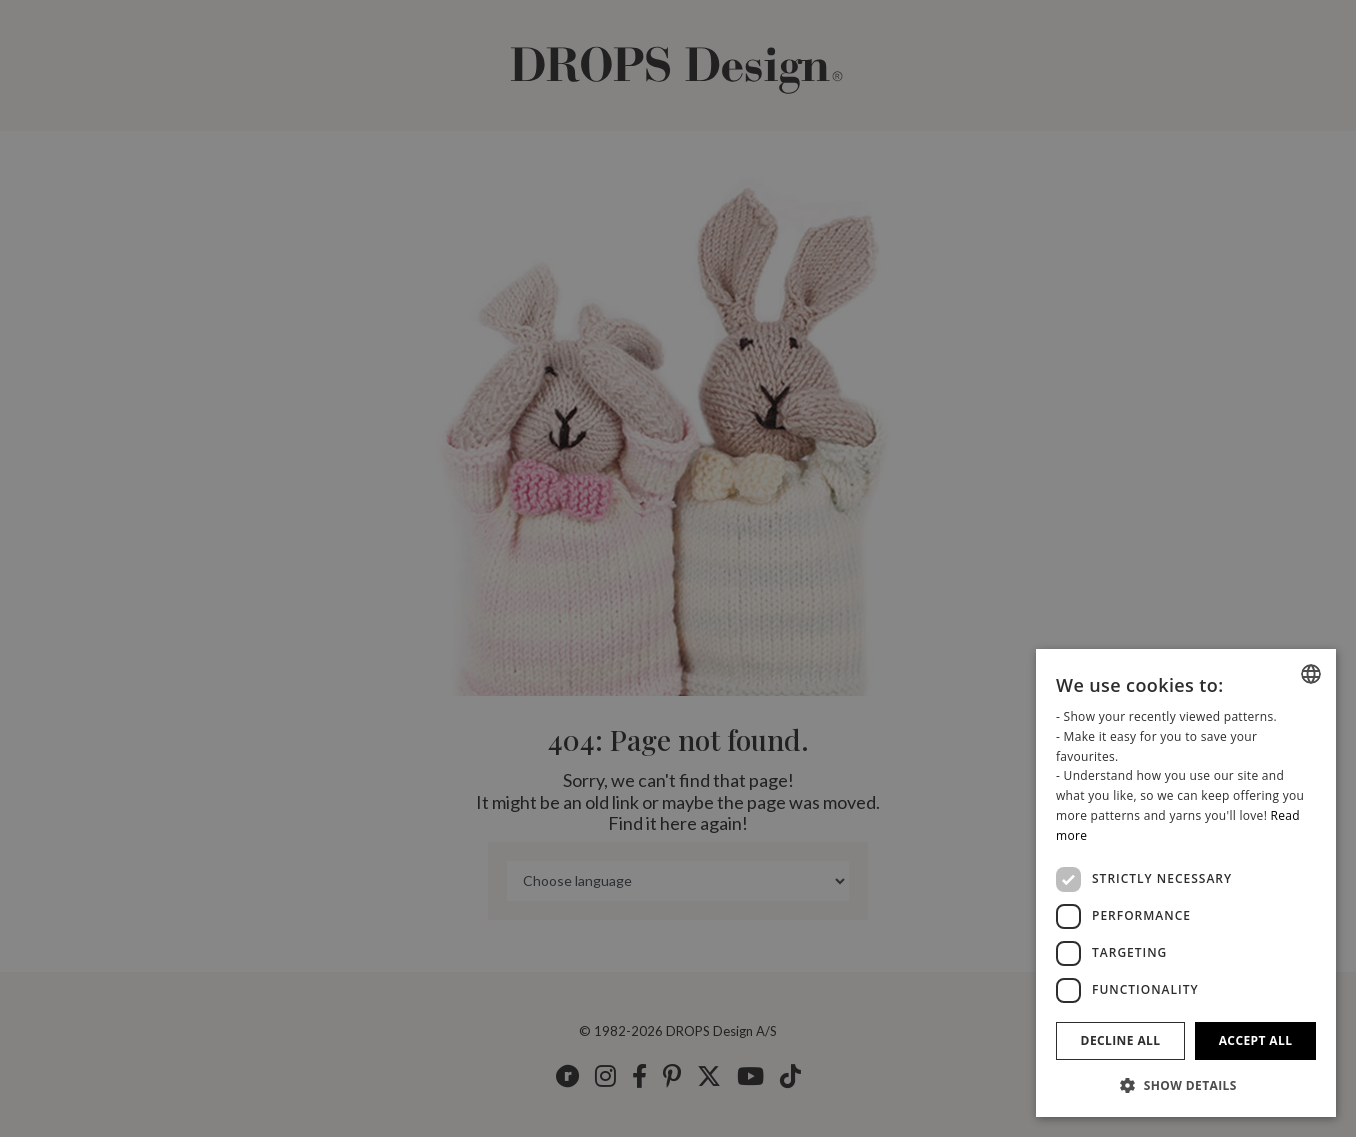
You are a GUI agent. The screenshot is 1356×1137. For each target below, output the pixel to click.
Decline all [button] (1121, 1040)
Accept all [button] (1256, 1040)
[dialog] (1186, 883)
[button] (1186, 1085)
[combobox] (1311, 674)
